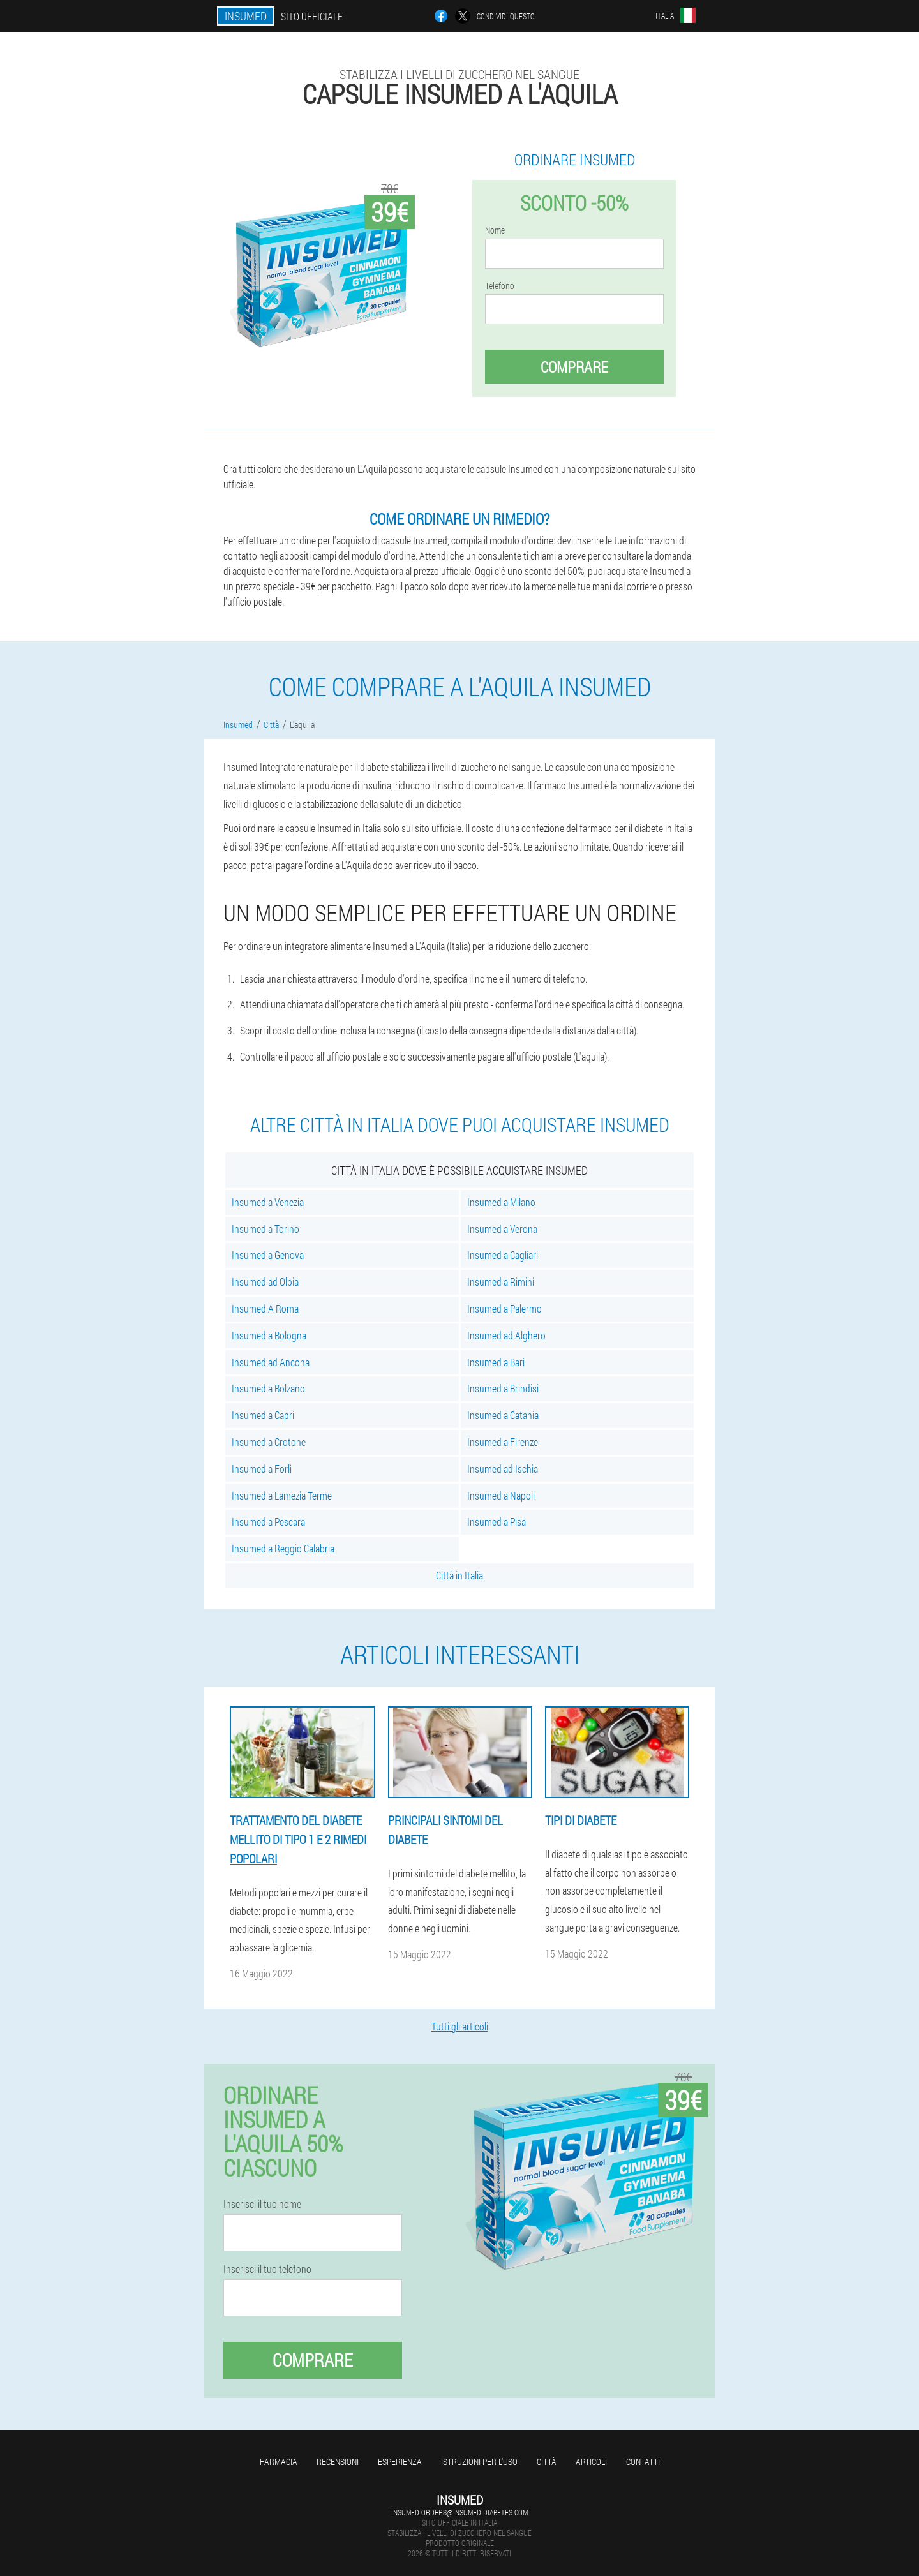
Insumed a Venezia (268, 1202)
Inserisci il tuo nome (262, 2204)
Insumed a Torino (265, 1228)
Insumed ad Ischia (502, 1468)
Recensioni (338, 2461)
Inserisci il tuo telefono (267, 2269)
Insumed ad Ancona (271, 1362)
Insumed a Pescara (268, 1521)
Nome (495, 230)
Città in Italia (459, 1575)
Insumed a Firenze (502, 1441)
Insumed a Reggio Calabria (283, 1548)
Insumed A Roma (265, 1308)
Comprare (574, 367)
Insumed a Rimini (500, 1281)
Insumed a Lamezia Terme (282, 1495)
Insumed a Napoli (501, 1495)
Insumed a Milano (501, 1202)
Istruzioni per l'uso (479, 2461)
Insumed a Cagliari (502, 1255)
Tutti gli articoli (459, 2026)
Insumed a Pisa (496, 1521)
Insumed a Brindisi (503, 1388)
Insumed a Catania (503, 1415)
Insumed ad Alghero (506, 1335)
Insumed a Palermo (504, 1308)
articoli (591, 2461)
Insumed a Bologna (269, 1335)
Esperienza (400, 2461)
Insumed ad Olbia (265, 1281)
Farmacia (278, 2461)
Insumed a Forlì (262, 1468)
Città (547, 2461)
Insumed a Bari (496, 1362)
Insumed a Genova (268, 1255)
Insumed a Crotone (269, 1441)
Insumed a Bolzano (268, 1388)
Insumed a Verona (502, 1228)
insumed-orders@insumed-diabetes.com (459, 2512)
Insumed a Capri (263, 1415)
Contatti (643, 2461)
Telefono (499, 285)
